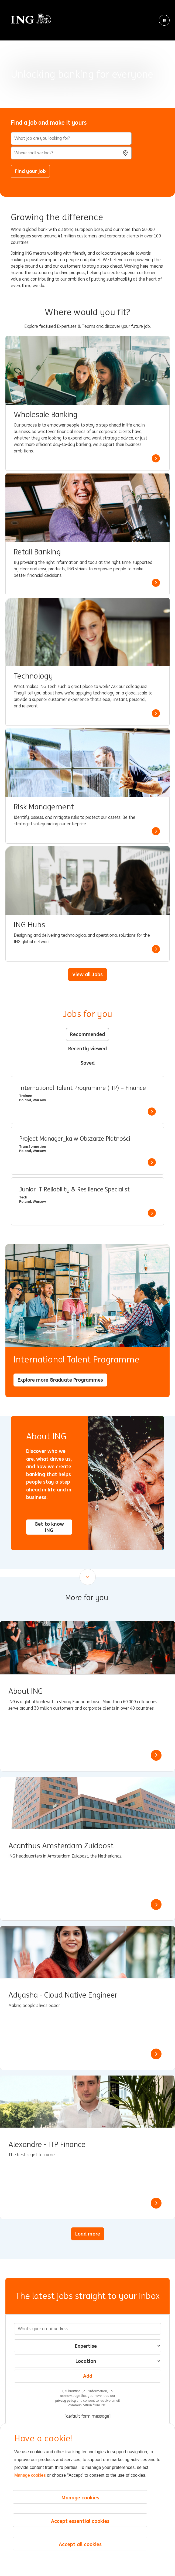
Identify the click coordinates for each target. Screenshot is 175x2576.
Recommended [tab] (87, 1034)
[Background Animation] (87, 54)
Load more (87, 2233)
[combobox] (71, 153)
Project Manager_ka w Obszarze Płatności (74, 1138)
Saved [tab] (88, 1062)
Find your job (30, 171)
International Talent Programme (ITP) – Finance (82, 1088)
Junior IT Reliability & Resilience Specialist (74, 1189)
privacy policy (66, 2400)
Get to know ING (49, 1527)
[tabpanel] (87, 1150)
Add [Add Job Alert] (87, 2376)
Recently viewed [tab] (87, 1048)
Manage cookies (30, 2475)
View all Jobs (87, 974)
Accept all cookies (80, 2544)
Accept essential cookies (80, 2521)
